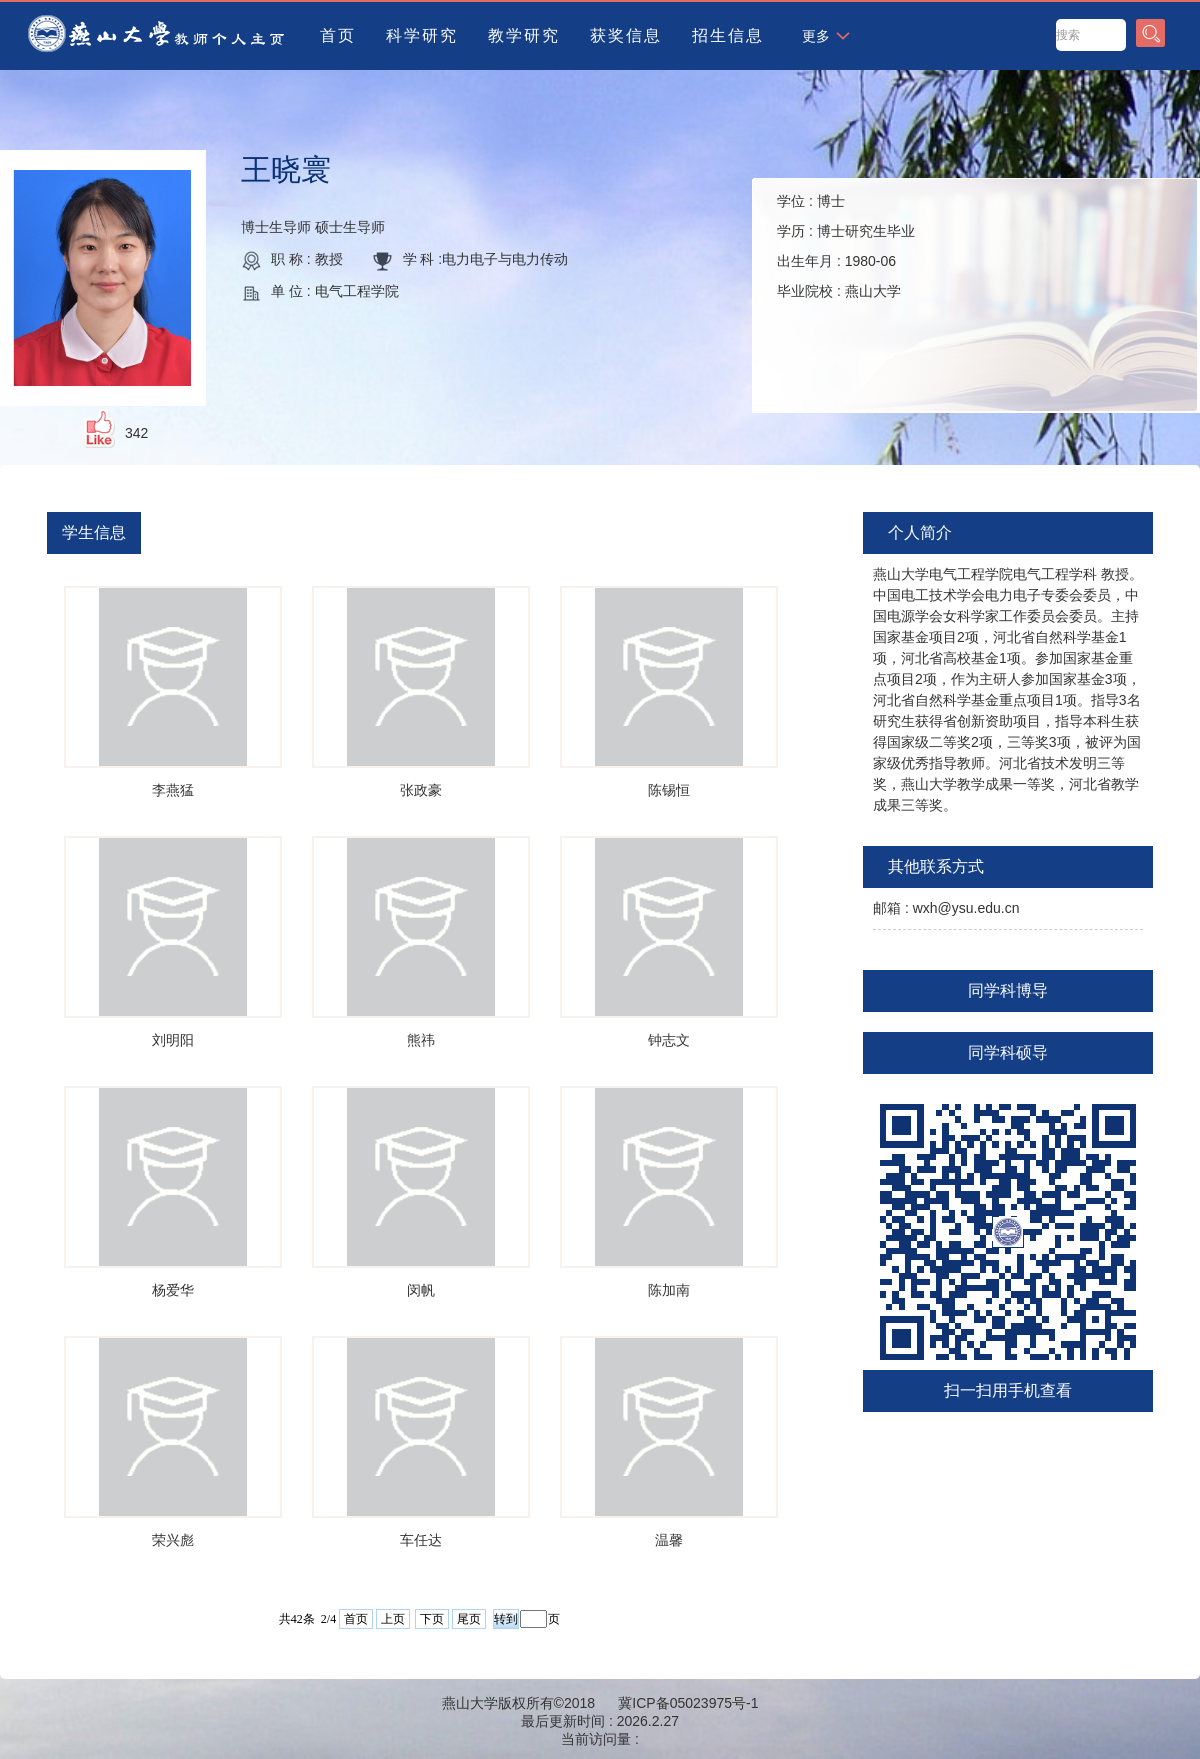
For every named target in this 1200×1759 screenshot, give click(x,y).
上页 (393, 1619)
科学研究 (422, 35)
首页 (338, 35)
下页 (432, 1619)
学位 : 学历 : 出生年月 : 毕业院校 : (846, 246)
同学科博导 (1008, 990)
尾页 (469, 1619)
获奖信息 (626, 35)
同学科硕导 (1008, 1052)
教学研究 (524, 35)
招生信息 (728, 35)
